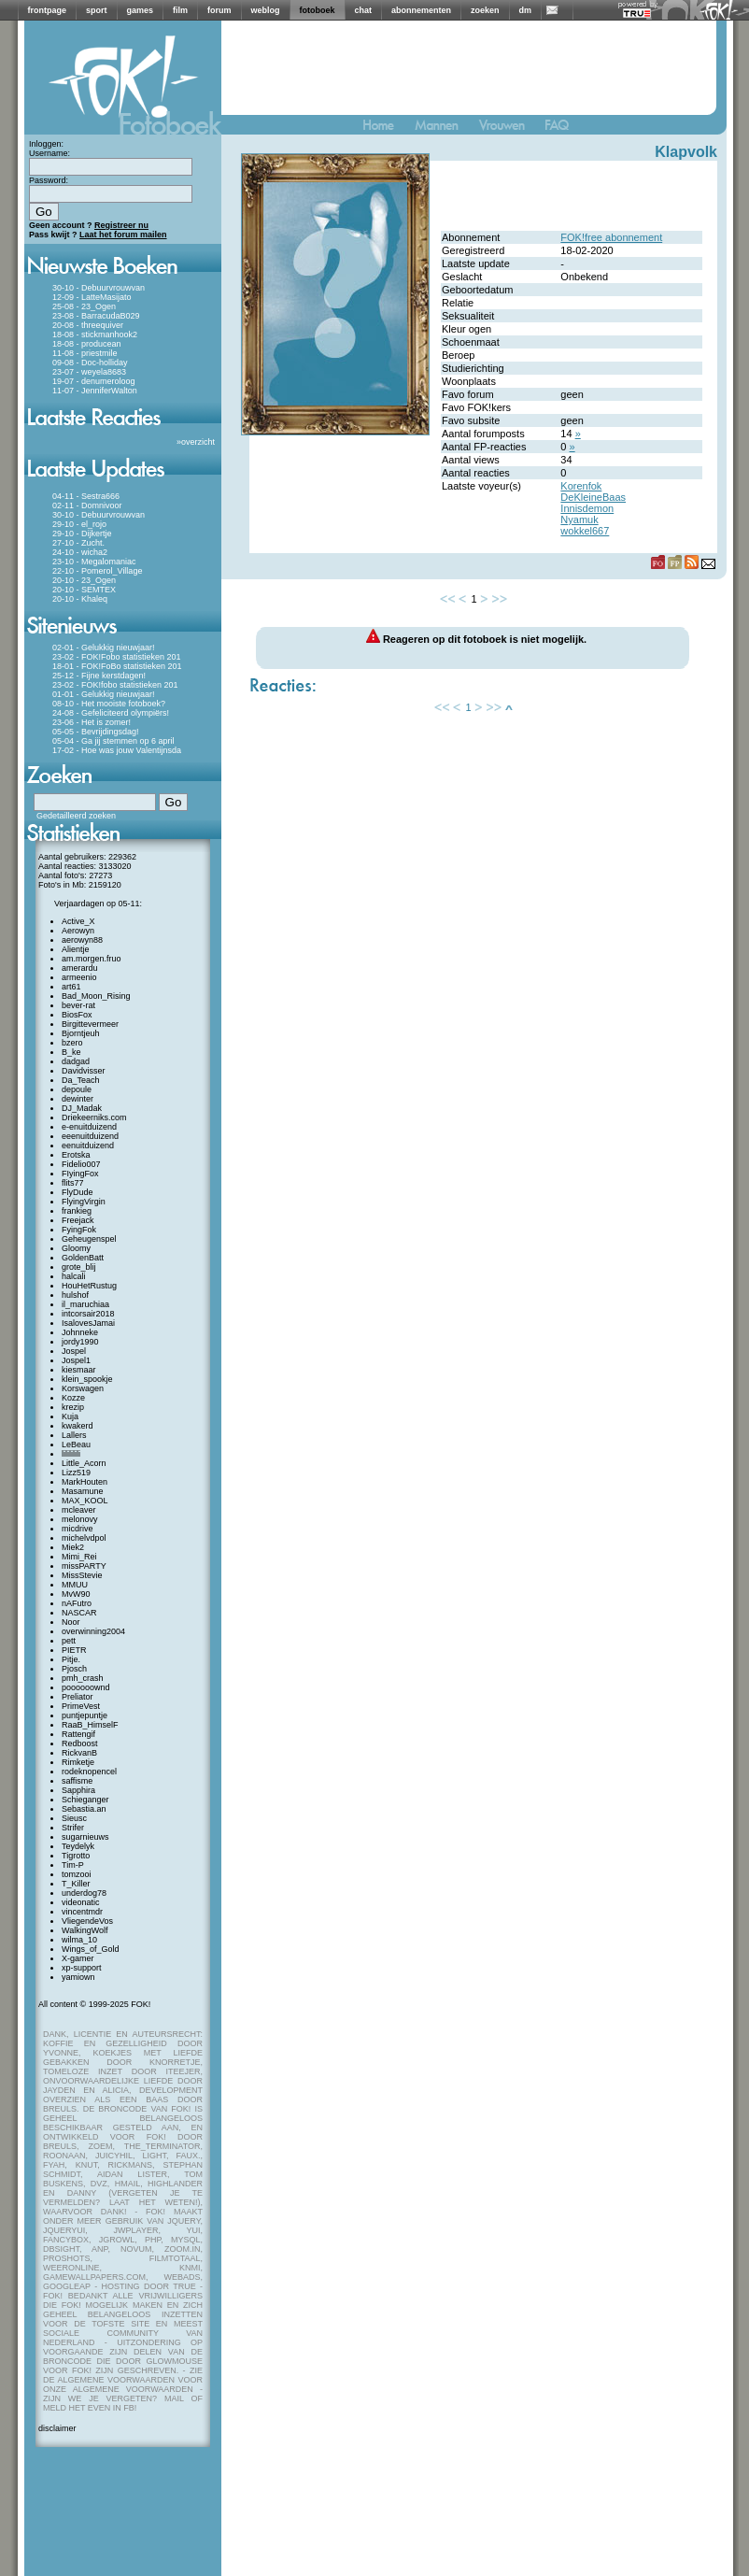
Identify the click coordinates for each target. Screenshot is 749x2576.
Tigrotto (76, 1855)
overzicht (198, 442)
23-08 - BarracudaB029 (96, 315)
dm (525, 10)
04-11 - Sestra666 (86, 496)
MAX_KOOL (85, 1500)
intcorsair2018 (88, 1313)
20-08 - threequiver (87, 325)
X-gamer (78, 1958)
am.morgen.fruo (91, 958)
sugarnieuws (85, 1837)
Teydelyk (78, 1846)
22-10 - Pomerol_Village (97, 571)
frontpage (47, 10)
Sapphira (78, 1790)
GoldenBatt (83, 1257)
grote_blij (79, 1267)
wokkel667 (584, 530)
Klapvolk (686, 152)
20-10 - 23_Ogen (84, 580)
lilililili (71, 1454)
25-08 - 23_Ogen (84, 306)
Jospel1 (76, 1360)
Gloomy (76, 1248)
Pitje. (71, 1659)
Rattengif (78, 1734)
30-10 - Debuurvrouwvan (98, 287)
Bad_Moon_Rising (96, 996)
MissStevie (82, 1575)
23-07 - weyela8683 (89, 372)
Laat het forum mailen (123, 234)
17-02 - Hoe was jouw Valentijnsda (116, 750)
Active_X (78, 921)
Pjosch (74, 1668)
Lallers (74, 1435)
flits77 (73, 1183)
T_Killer (76, 1883)
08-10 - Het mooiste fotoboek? (108, 703)
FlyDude (77, 1192)
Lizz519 (76, 1472)
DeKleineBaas (593, 497)
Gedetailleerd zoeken (76, 815)
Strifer (73, 1827)
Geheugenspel (89, 1239)
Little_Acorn (84, 1463)
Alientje (76, 949)
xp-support (82, 1967)
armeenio (79, 977)
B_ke (71, 1052)
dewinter (77, 1098)
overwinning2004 (93, 1631)
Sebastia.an (84, 1809)
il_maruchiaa (85, 1304)
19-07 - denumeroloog (93, 381)
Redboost (80, 1743)
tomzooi (77, 1874)
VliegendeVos (87, 1921)
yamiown (78, 1977)
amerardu (80, 968)
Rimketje (78, 1762)
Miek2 (73, 1547)
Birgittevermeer (90, 1024)
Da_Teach (81, 1080)
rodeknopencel (89, 1771)
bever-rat (78, 1005)
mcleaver (79, 1510)
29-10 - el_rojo (79, 524)
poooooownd (86, 1687)
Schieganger (85, 1799)
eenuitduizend (88, 1145)
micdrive (77, 1528)
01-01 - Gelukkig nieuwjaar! (103, 694)
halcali (74, 1276)
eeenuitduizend (90, 1136)
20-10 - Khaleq (79, 599)
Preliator (77, 1696)
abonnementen (421, 10)
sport (96, 10)
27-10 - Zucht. (78, 543)
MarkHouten (84, 1482)
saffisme (77, 1781)
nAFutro (77, 1603)
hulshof (75, 1295)
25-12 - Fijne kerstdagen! (99, 675)
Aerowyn (78, 930)
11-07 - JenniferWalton (94, 390)
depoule (77, 1089)
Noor (71, 1622)
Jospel (74, 1351)
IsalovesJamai (88, 1323)
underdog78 (84, 1893)
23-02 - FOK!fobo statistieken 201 (115, 685)
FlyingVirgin (84, 1201)
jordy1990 (80, 1341)
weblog (265, 10)
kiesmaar (79, 1369)
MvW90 (76, 1594)
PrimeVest (81, 1706)
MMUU (75, 1584)
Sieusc (74, 1818)
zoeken (485, 10)
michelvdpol (84, 1538)
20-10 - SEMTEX (84, 589)
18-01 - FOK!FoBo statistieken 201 (117, 666)
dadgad (76, 1061)
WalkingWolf (85, 1930)
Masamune (83, 1491)
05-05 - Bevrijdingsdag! (95, 731)
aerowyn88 (82, 940)
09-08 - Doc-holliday (90, 362)
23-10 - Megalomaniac (94, 561)
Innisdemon (587, 508)
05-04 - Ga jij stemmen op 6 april (113, 741)
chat (364, 10)
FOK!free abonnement (611, 237)
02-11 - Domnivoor (87, 505)
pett (69, 1640)
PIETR (74, 1650)
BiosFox (77, 1014)
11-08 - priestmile (85, 353)
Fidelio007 (81, 1164)
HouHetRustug (89, 1285)
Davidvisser (84, 1070)
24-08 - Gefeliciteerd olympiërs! (110, 713)
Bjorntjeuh (81, 1033)
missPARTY (84, 1566)
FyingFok (79, 1229)
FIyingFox (80, 1173)
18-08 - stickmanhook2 (94, 334)
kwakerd (77, 1425)
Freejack (78, 1220)
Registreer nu (121, 225)
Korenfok (580, 485)
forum (219, 10)
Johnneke (80, 1332)
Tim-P (73, 1865)
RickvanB (79, 1753)
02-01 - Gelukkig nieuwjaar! (103, 647)
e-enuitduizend (89, 1126)
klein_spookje (87, 1379)
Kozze (73, 1397)
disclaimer (57, 2428)
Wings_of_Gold (91, 1949)
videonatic (81, 1902)
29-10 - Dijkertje (82, 533)
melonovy (80, 1519)
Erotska (76, 1155)
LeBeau (76, 1444)
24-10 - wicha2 (79, 552)
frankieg (77, 1211)
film (180, 10)
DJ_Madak (82, 1108)
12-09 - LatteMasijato (92, 297)
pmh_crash (83, 1678)
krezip (73, 1407)
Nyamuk (579, 519)
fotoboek (317, 10)
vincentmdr (82, 1911)
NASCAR (79, 1612)
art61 (71, 986)
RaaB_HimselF (90, 1724)
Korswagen (83, 1388)
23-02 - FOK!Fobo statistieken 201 (116, 657)
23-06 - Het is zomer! (91, 722)
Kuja (70, 1416)
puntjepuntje (84, 1715)
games (140, 10)
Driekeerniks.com (94, 1117)
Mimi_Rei (79, 1556)
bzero (72, 1042)
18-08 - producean (86, 344)
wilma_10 (79, 1939)
